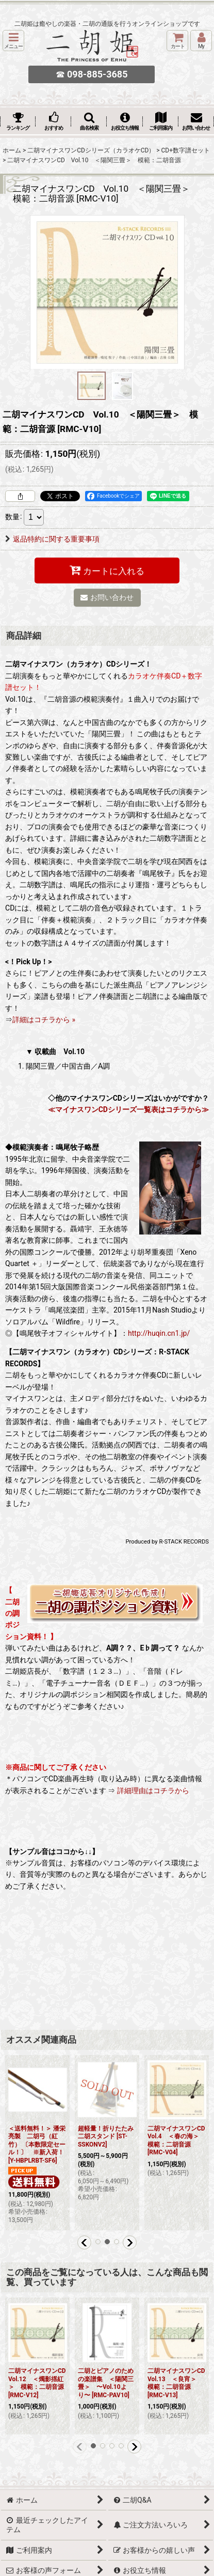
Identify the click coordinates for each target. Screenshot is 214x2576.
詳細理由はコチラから (153, 1790)
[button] (13, 40)
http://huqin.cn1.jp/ (159, 1333)
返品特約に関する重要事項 (52, 539)
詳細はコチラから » (43, 1019)
